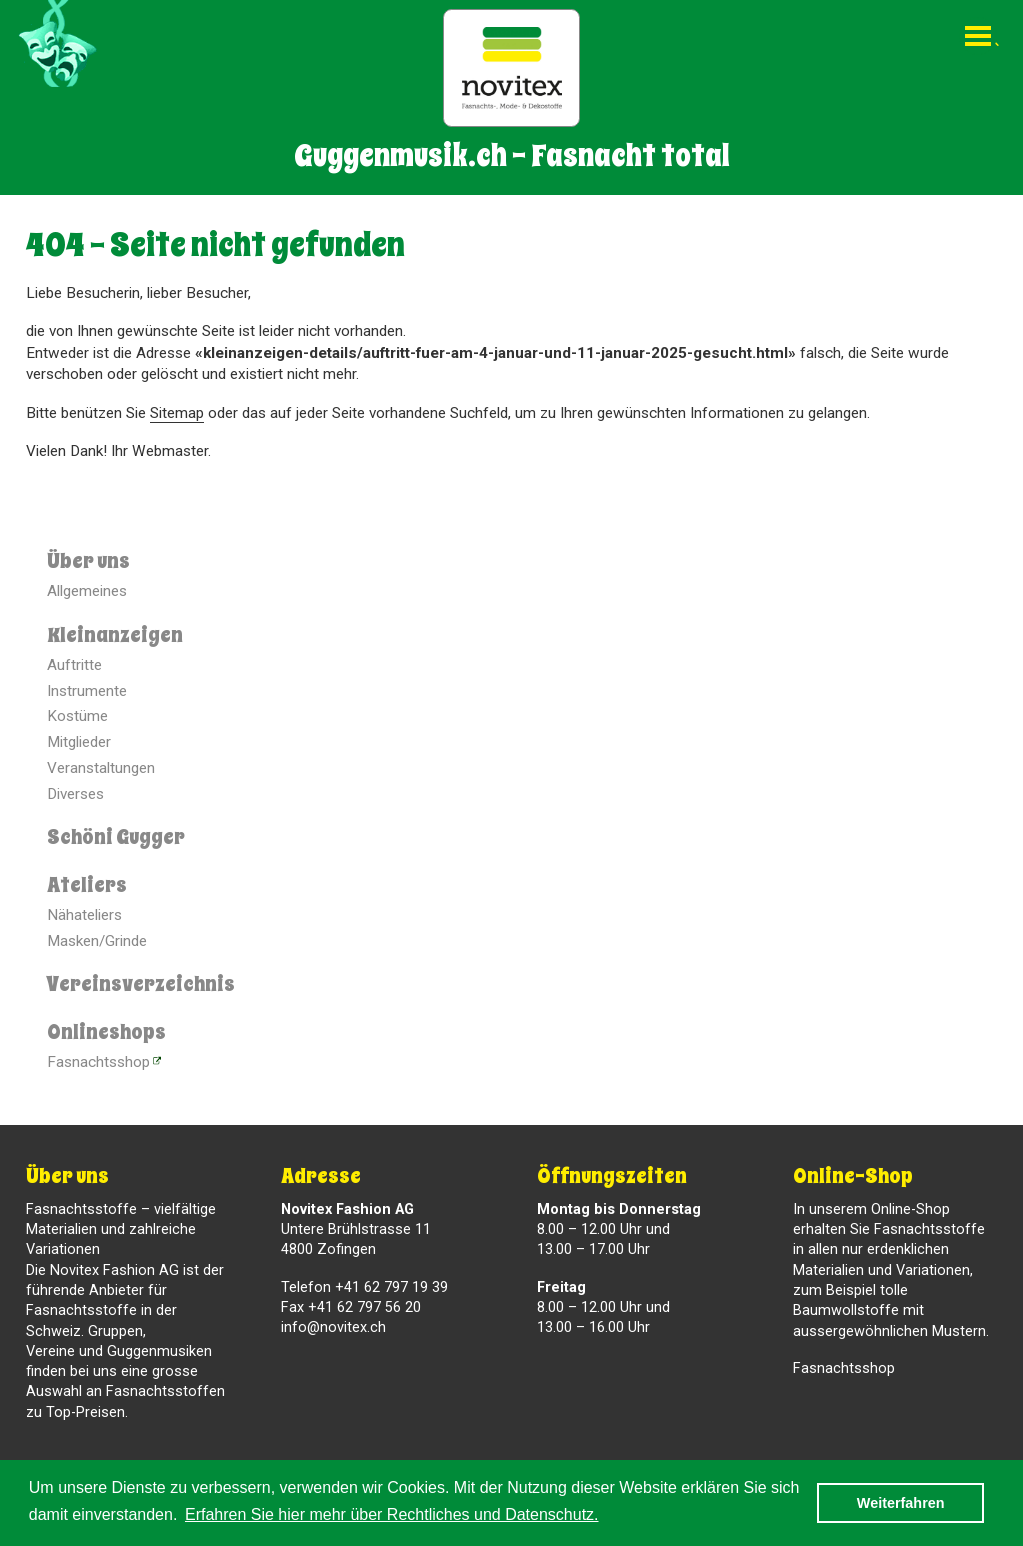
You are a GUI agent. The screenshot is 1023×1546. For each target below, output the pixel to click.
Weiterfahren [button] (901, 1503)
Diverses (75, 794)
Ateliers (87, 885)
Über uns (88, 561)
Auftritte (74, 665)
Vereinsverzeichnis (141, 984)
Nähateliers (84, 915)
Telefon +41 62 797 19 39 (364, 1287)
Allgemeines (87, 591)
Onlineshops (106, 1032)
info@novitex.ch (333, 1327)
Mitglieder (79, 742)
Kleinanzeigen (115, 635)
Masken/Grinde (97, 941)
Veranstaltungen (101, 768)
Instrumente (87, 691)
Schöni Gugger (116, 837)
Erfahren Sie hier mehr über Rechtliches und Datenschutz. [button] (392, 1514)
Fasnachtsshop (98, 1062)
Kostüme (77, 716)
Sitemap (177, 413)
